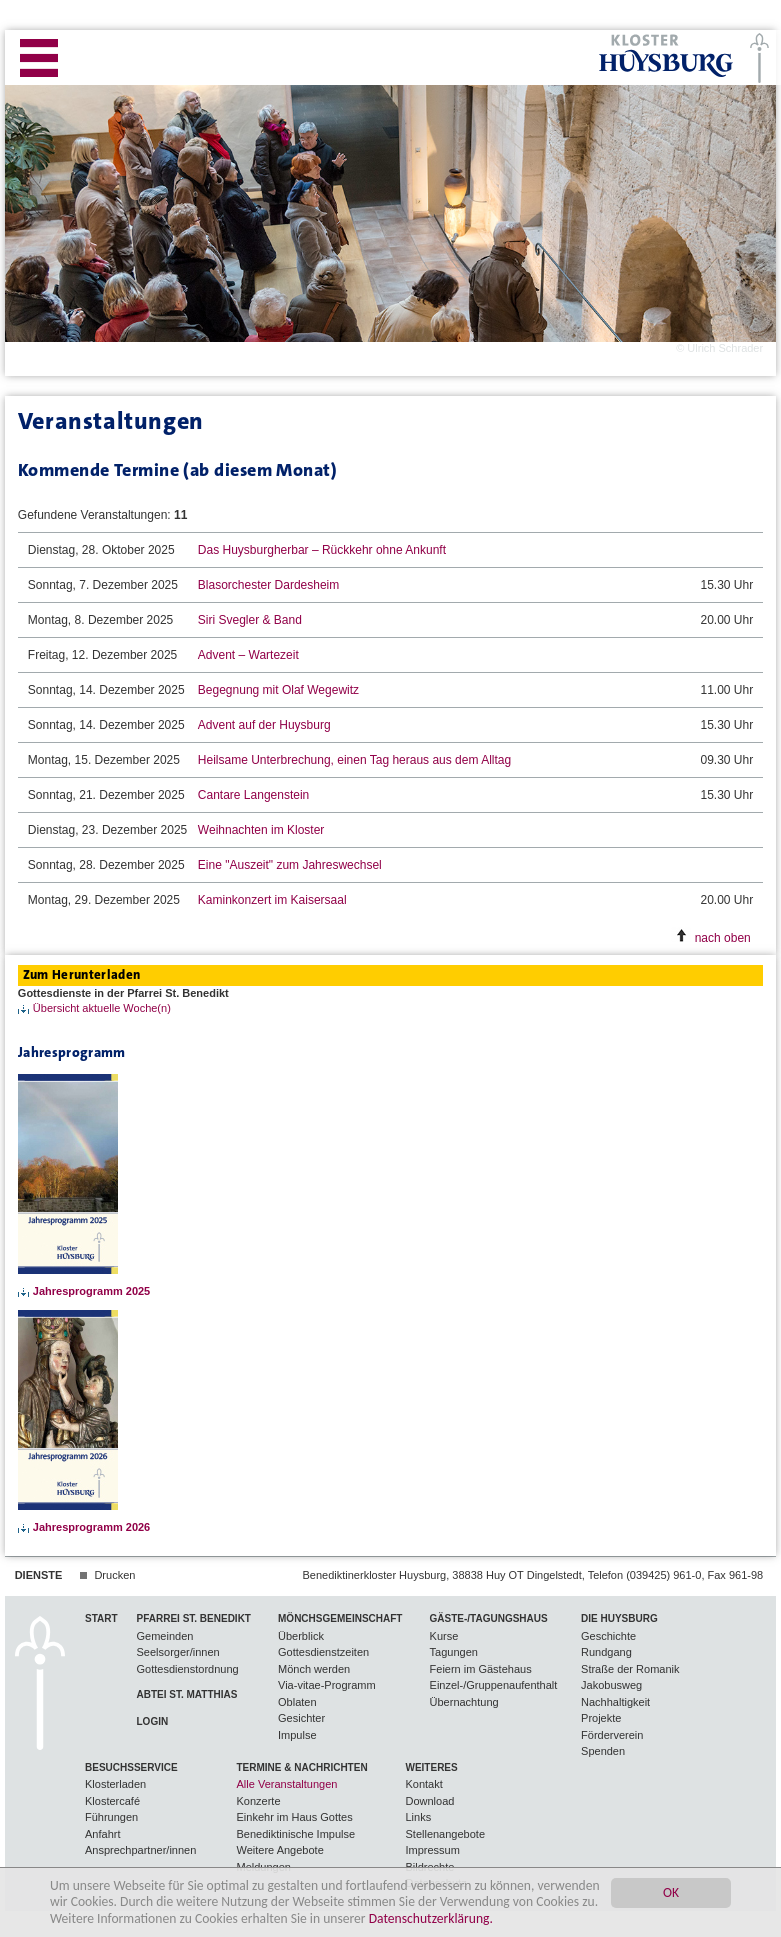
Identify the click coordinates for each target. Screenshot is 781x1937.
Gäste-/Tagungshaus (489, 1618)
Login (153, 1721)
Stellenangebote (445, 1834)
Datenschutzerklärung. (431, 1918)
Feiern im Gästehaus (481, 1669)
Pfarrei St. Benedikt (194, 1618)
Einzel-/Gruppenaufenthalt (494, 1685)
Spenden (603, 1751)
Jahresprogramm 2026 (91, 1527)
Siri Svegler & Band (250, 620)
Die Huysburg (619, 1618)
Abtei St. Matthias (187, 1694)
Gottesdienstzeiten (323, 1652)
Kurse (444, 1636)
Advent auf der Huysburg (264, 725)
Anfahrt (102, 1834)
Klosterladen (115, 1784)
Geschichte (608, 1636)
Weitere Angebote (280, 1850)
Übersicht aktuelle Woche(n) (102, 1008)
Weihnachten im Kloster (261, 830)
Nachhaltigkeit (615, 1702)
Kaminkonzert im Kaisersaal (272, 900)
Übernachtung (464, 1702)
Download (429, 1801)
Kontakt (423, 1784)
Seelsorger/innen (178, 1652)
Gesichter (301, 1718)
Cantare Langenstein (253, 795)
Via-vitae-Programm (327, 1685)
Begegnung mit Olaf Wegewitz (278, 690)
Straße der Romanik (630, 1669)
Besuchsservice (131, 1767)
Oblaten (297, 1702)
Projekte (601, 1718)
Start (101, 1618)
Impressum (432, 1850)
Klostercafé (112, 1801)
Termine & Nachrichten (302, 1767)
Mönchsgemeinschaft (340, 1618)
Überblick (301, 1636)
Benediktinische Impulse (296, 1834)
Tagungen (454, 1652)
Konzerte (259, 1801)
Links (418, 1817)
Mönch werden (314, 1669)
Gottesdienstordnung (188, 1669)
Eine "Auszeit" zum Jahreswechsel (290, 865)
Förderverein (612, 1735)
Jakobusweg (611, 1685)
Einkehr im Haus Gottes (295, 1817)
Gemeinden (165, 1636)
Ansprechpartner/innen (140, 1850)
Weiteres (431, 1767)
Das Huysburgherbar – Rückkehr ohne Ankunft (322, 550)
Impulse (297, 1735)
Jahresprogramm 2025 (91, 1291)
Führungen (111, 1817)
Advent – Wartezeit (248, 655)
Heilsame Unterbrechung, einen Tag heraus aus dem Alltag (354, 760)
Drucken (114, 1575)
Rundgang (606, 1652)
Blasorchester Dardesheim (268, 585)
